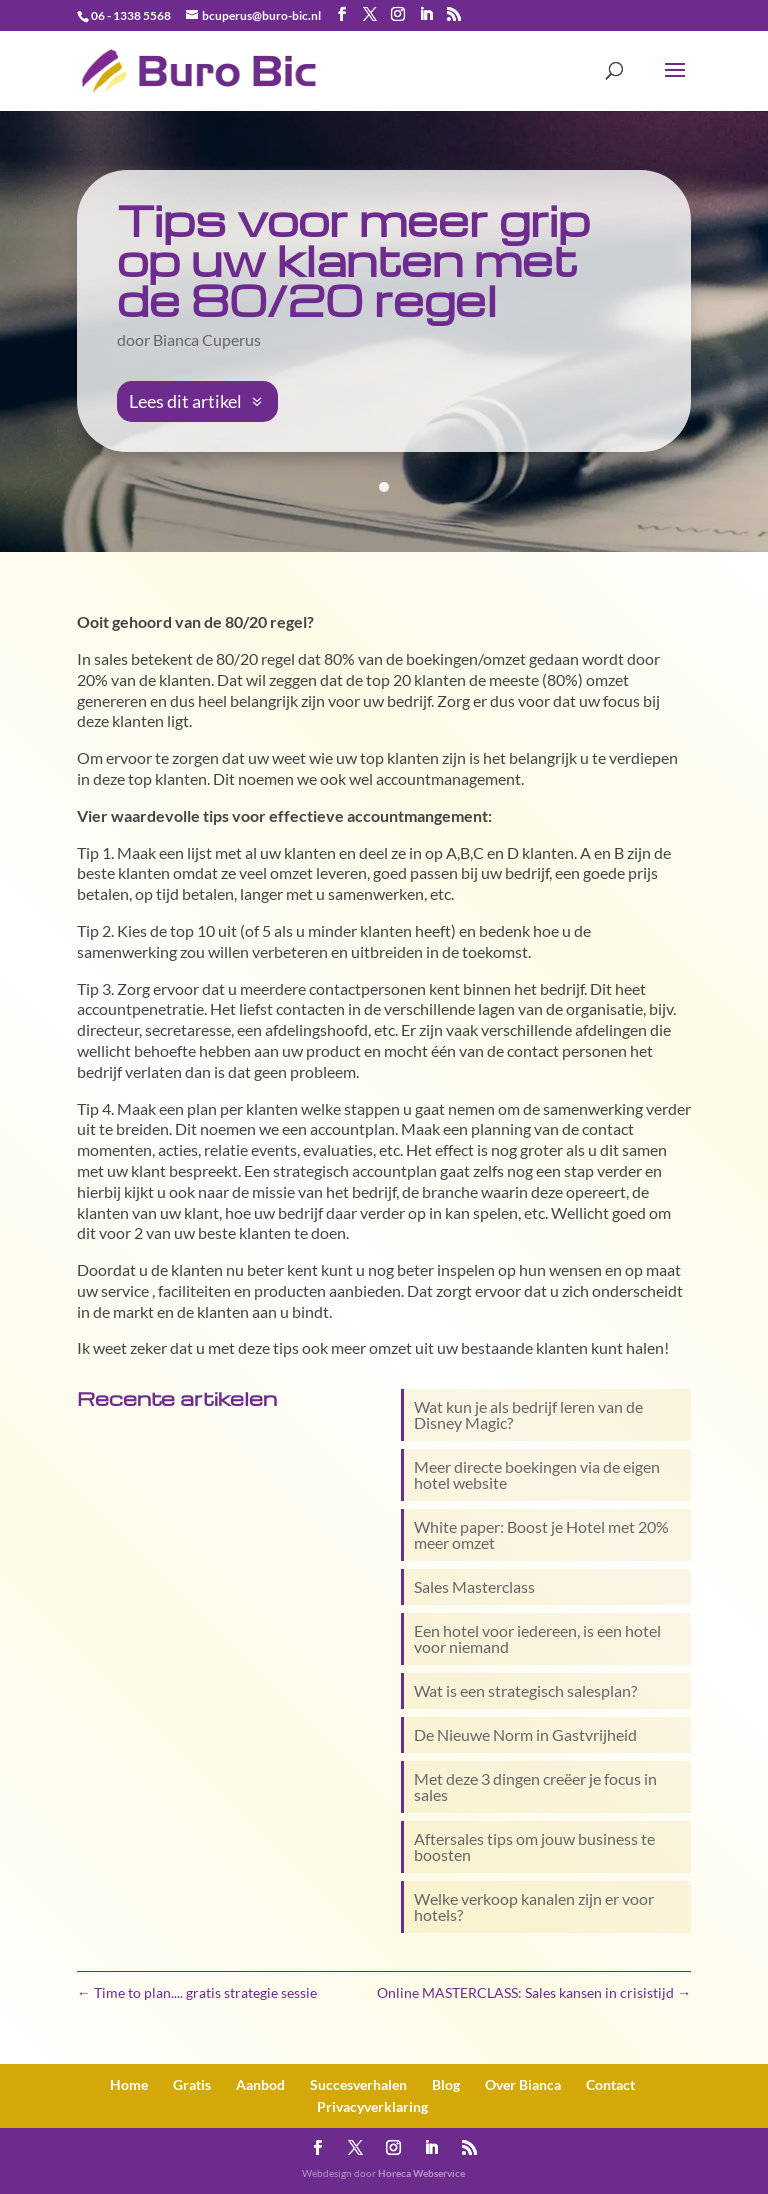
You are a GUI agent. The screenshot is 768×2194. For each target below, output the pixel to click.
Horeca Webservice (421, 2173)
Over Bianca (523, 2084)
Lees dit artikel (185, 401)
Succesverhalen (358, 2084)
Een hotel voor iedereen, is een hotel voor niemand (537, 1638)
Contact (610, 2084)
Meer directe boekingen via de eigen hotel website (537, 1474)
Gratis (192, 2084)
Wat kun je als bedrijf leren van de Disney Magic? (528, 1414)
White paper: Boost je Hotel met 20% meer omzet (541, 1534)
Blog (446, 2084)
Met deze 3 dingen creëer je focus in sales (535, 1786)
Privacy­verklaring (372, 2106)
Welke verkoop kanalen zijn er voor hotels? (534, 1906)
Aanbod (260, 2084)
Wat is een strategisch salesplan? (525, 1690)
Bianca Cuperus (207, 339)
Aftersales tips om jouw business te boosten (534, 1846)
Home (129, 2084)
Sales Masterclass (474, 1586)
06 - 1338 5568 (131, 15)
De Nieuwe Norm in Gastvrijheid (525, 1734)
